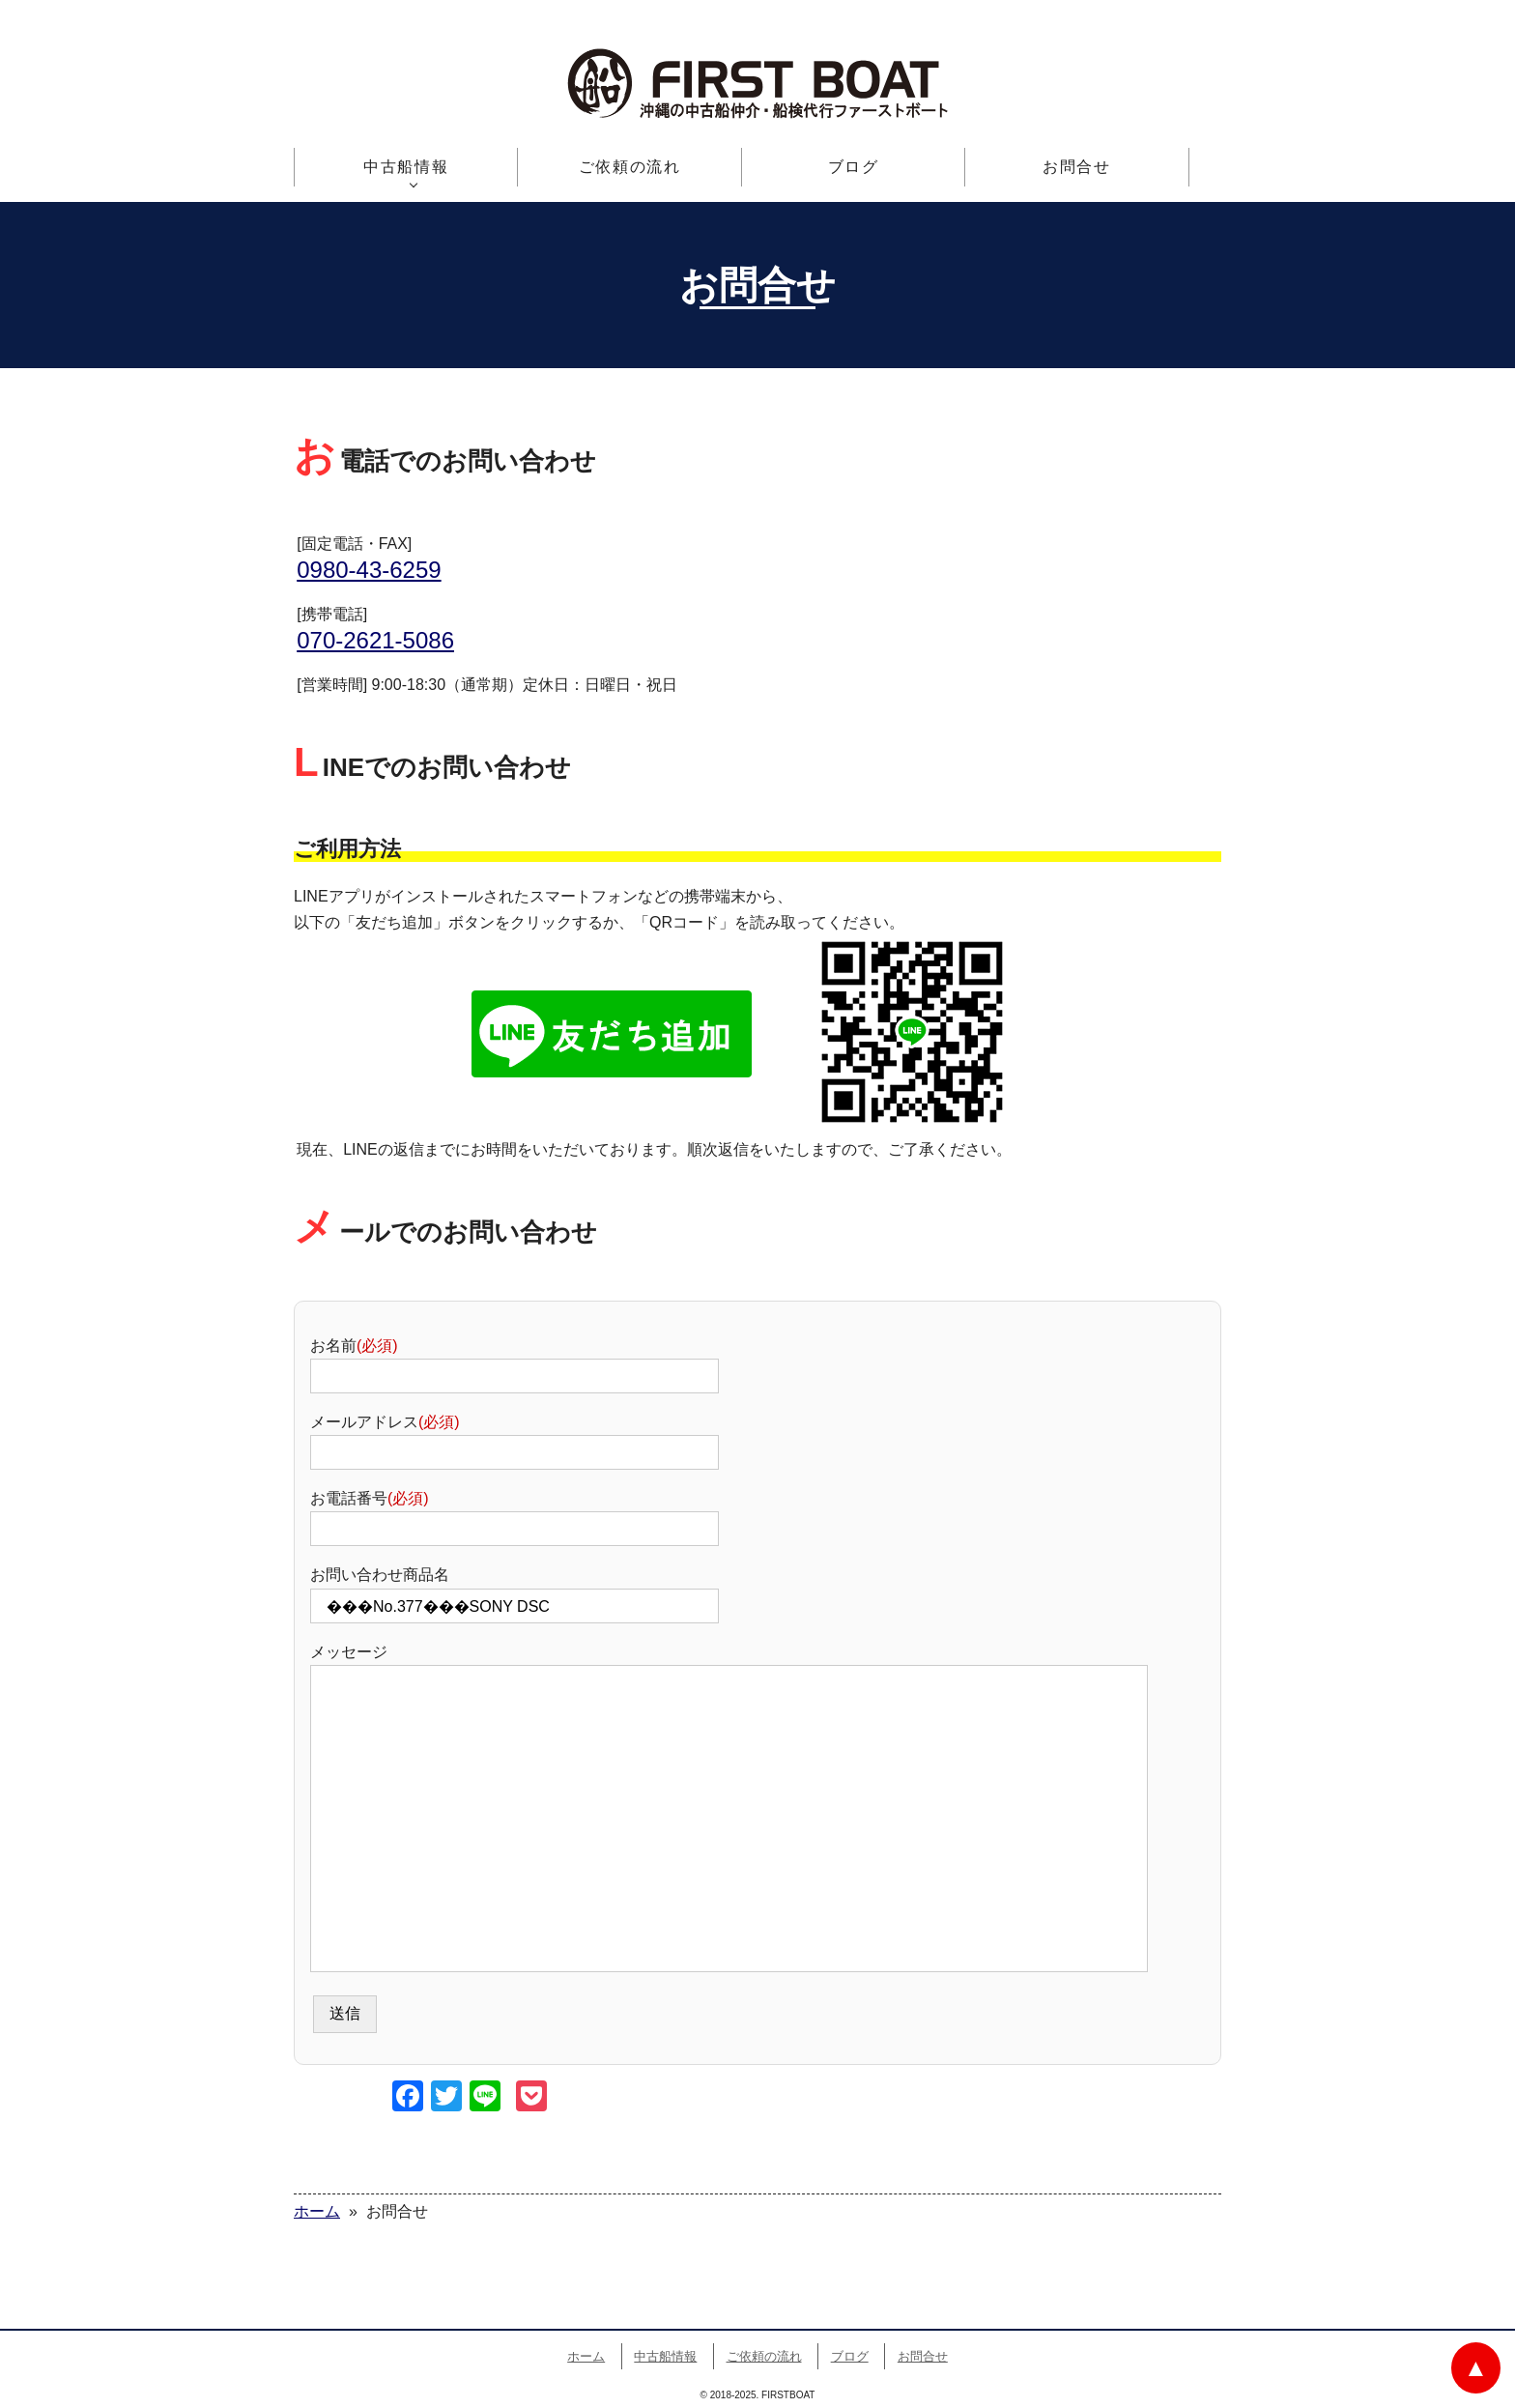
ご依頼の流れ (630, 166)
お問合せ (1076, 166)
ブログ (853, 166)
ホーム (586, 2356)
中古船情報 (405, 166)
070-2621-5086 (375, 640)
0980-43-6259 (369, 570)
